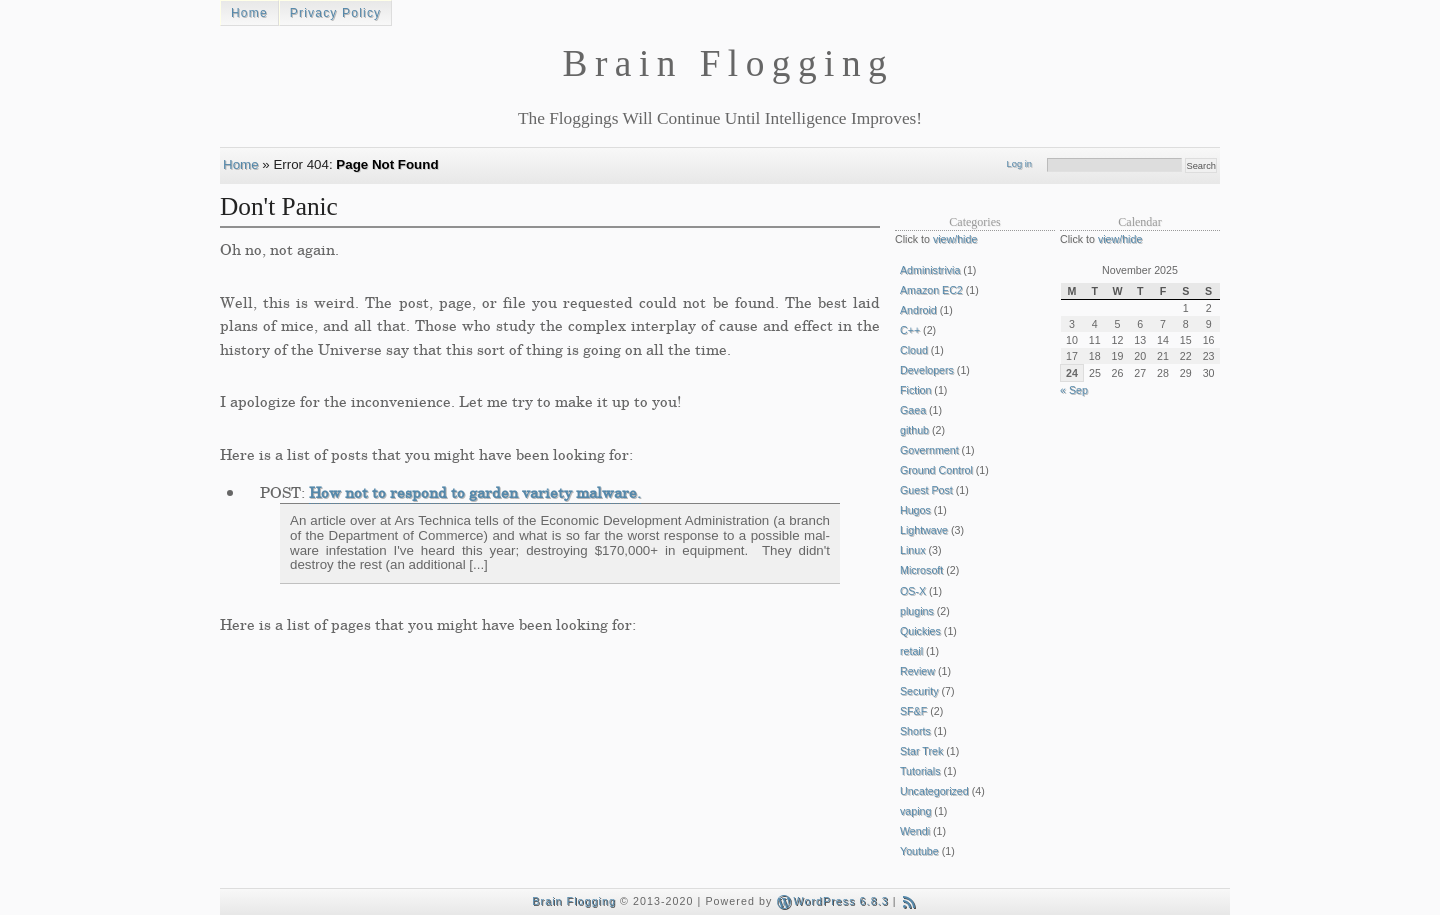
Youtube (919, 851)
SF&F (913, 711)
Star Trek (921, 751)
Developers (927, 370)
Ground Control (936, 470)
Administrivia (930, 270)
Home (249, 13)
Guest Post (926, 490)
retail (911, 651)
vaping (915, 811)
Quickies (920, 631)
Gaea (913, 410)
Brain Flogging (574, 901)
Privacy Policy (335, 13)
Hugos (915, 510)
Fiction (915, 390)
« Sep (1074, 390)
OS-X (913, 591)
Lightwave (924, 530)
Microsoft (921, 570)
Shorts (915, 731)
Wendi (915, 831)
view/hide (955, 239)
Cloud (914, 350)
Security (919, 691)
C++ (910, 330)
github (914, 430)
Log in (1019, 164)
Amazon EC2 (931, 290)
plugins (917, 611)
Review (917, 671)
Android (918, 310)
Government (929, 450)
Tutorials (920, 771)
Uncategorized (934, 791)
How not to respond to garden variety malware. (475, 492)
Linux (912, 550)
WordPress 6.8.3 (832, 901)
